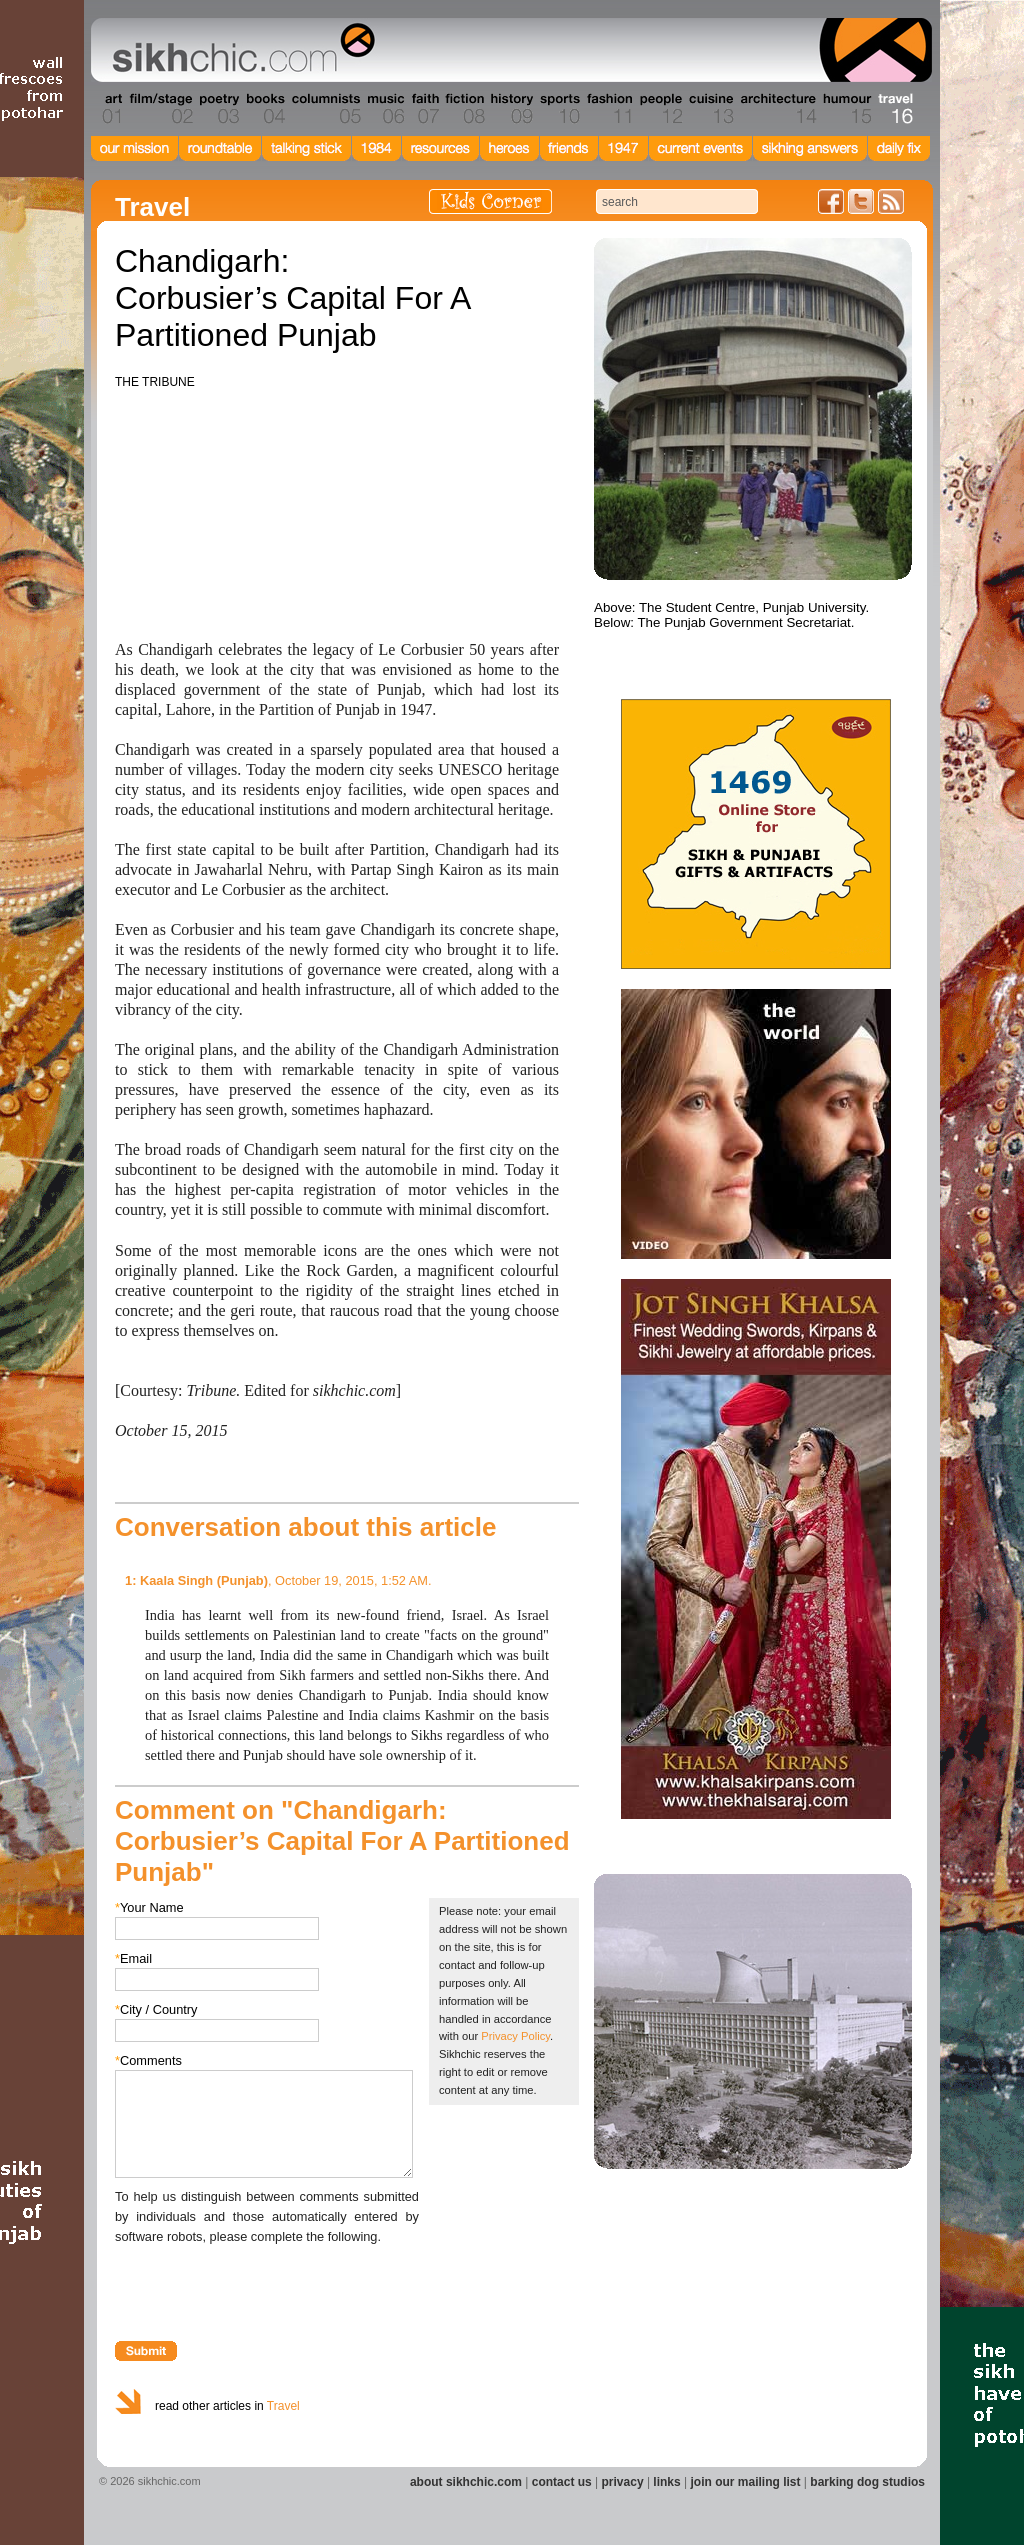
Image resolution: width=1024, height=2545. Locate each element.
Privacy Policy (515, 2036)
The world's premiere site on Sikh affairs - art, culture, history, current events (239, 50)
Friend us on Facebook (831, 201)
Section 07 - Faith (423, 109)
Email (133, 1958)
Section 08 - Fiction (463, 109)
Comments (148, 2060)
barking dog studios (867, 2482)
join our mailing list (746, 2482)
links (666, 2482)
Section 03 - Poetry (217, 109)
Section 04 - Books (263, 109)
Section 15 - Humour (846, 109)
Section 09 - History (510, 109)
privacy (623, 2482)
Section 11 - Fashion (608, 109)
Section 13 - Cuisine (710, 109)
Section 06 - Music (384, 109)
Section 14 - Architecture (776, 109)
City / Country (156, 2009)
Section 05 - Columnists (325, 109)
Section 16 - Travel (893, 109)
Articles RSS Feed (891, 201)
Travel (283, 2406)
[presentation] (267, 2286)
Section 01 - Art (107, 109)
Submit (146, 2351)
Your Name (149, 1907)
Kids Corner (490, 201)
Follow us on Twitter (861, 201)
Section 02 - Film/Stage (159, 109)
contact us (562, 2482)
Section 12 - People (660, 109)
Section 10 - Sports (558, 109)
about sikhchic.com (466, 2482)
